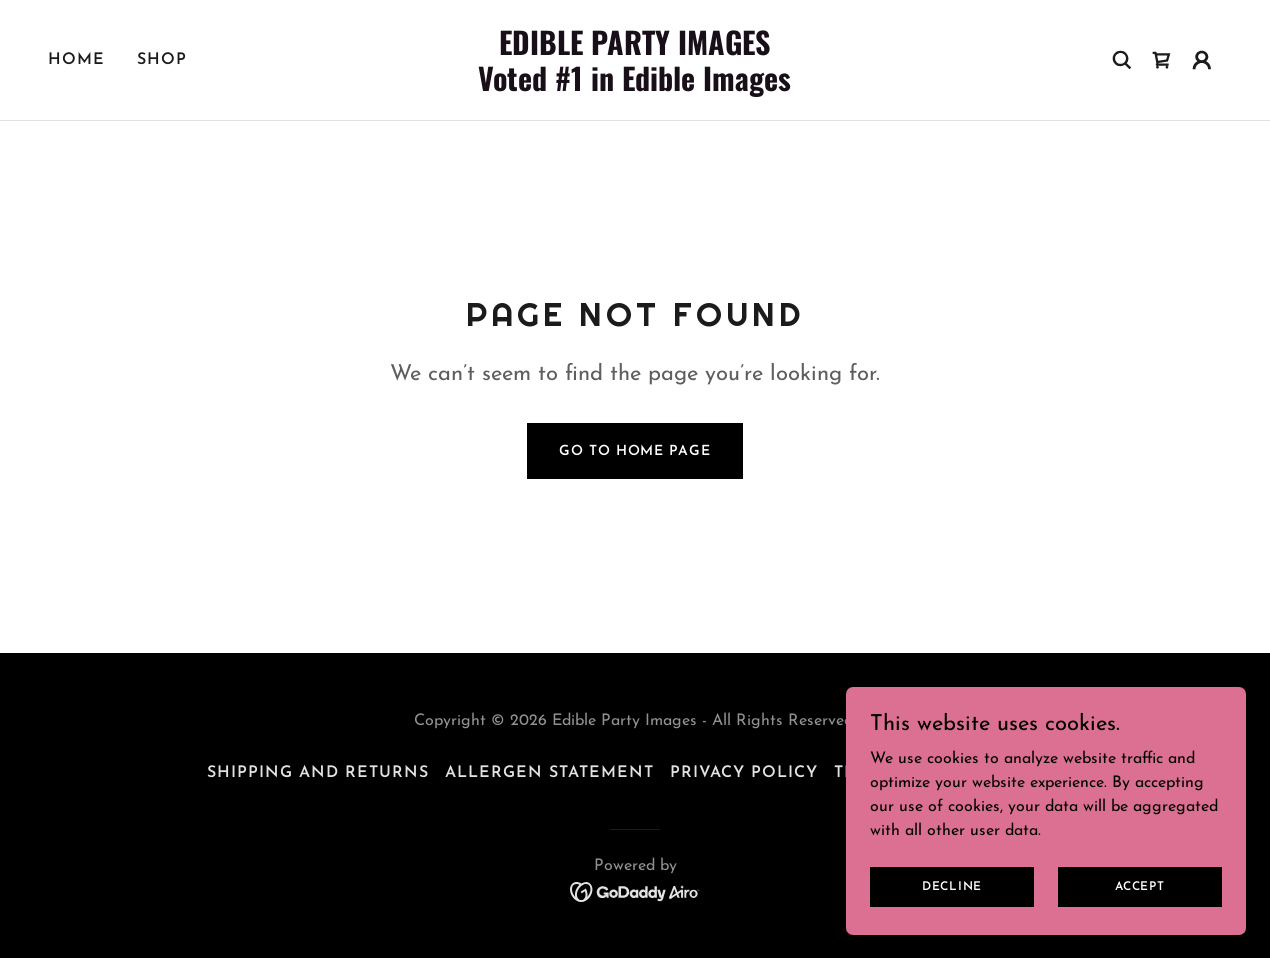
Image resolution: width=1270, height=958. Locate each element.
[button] (1202, 60)
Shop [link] (162, 60)
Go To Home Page (634, 451)
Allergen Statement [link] (549, 773)
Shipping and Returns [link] (318, 773)
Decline (952, 886)
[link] (634, 87)
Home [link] (76, 60)
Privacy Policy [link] (744, 773)
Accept (1140, 886)
